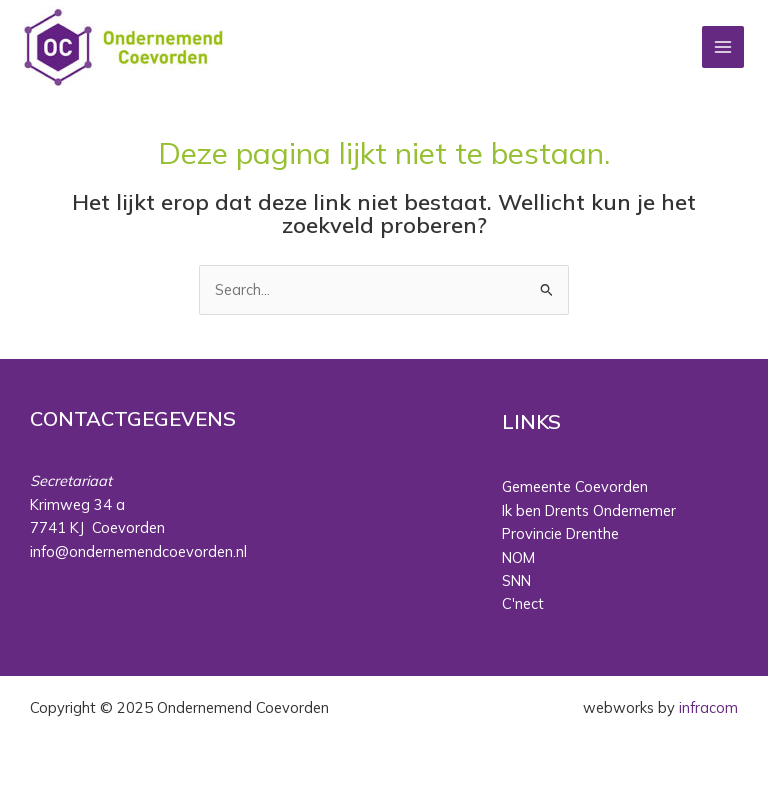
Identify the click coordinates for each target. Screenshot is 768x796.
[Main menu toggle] (723, 47)
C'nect (523, 603)
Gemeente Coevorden (575, 486)
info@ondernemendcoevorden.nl (138, 551)
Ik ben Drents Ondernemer (589, 510)
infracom (708, 707)
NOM (518, 557)
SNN (516, 580)
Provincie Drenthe (560, 533)
